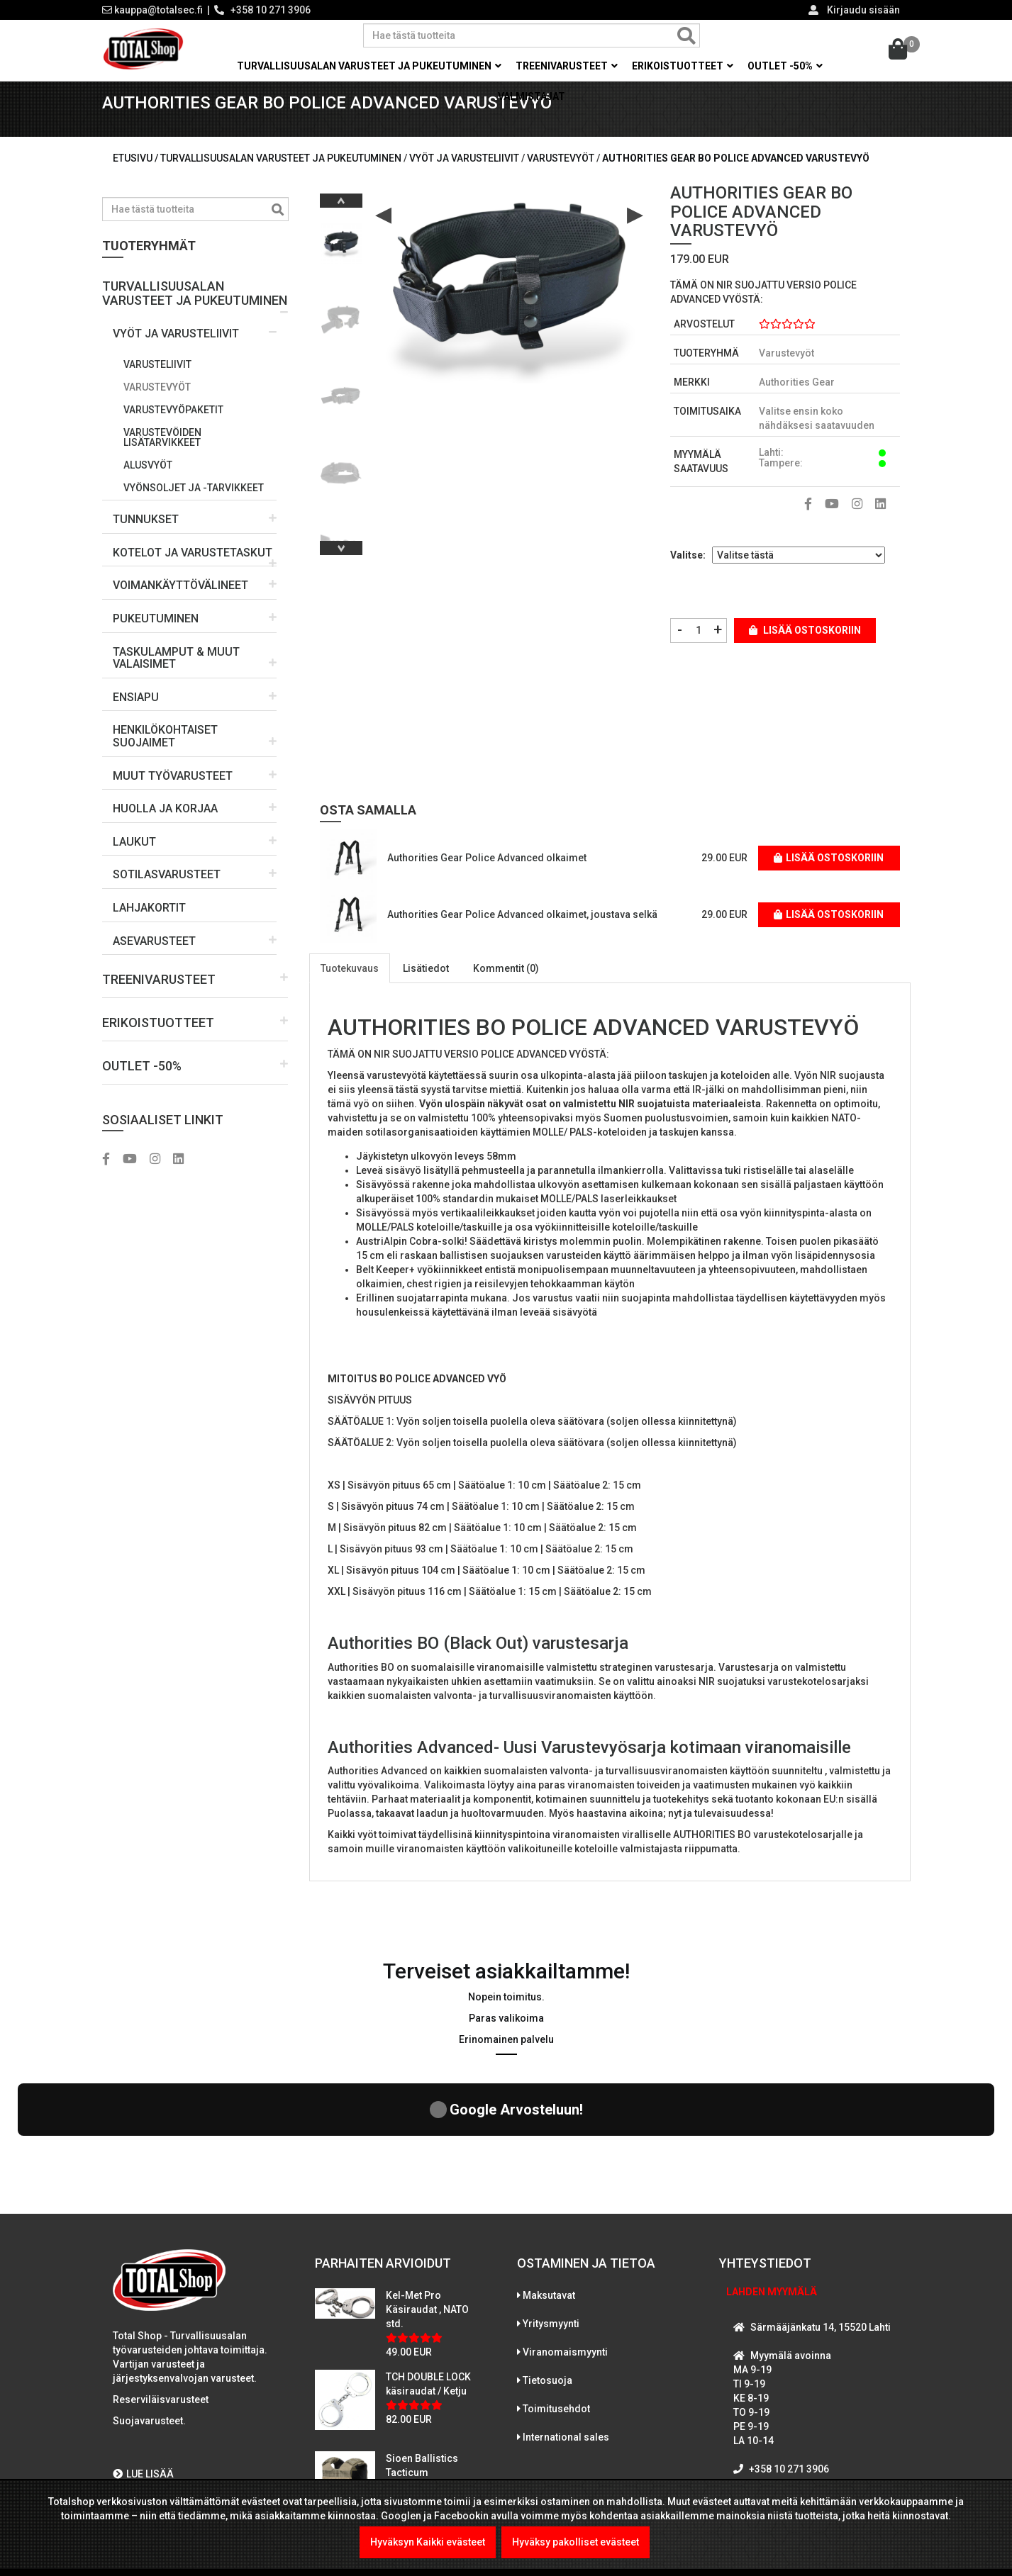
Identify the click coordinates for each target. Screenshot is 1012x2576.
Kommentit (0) (506, 988)
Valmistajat (531, 96)
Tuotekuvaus (350, 988)
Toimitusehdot (556, 2305)
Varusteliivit (157, 384)
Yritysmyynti (551, 2220)
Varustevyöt (157, 407)
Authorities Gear (797, 402)
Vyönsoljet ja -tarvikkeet (193, 507)
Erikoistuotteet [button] (682, 66)
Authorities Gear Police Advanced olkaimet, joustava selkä (522, 934)
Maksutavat (549, 2191)
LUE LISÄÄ (143, 2370)
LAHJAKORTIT (149, 927)
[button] (195, 308)
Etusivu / (136, 178)
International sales (566, 2333)
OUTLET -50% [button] (785, 66)
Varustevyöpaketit (173, 429)
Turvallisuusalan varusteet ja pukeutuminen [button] (369, 66)
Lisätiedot (426, 988)
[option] (341, 258)
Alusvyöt (147, 485)
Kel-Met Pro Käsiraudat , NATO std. (427, 2206)
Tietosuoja (547, 2277)
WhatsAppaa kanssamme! (806, 2422)
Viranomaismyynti (565, 2248)
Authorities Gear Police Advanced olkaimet (486, 877)
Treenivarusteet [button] (567, 66)
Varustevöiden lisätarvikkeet (162, 457)
